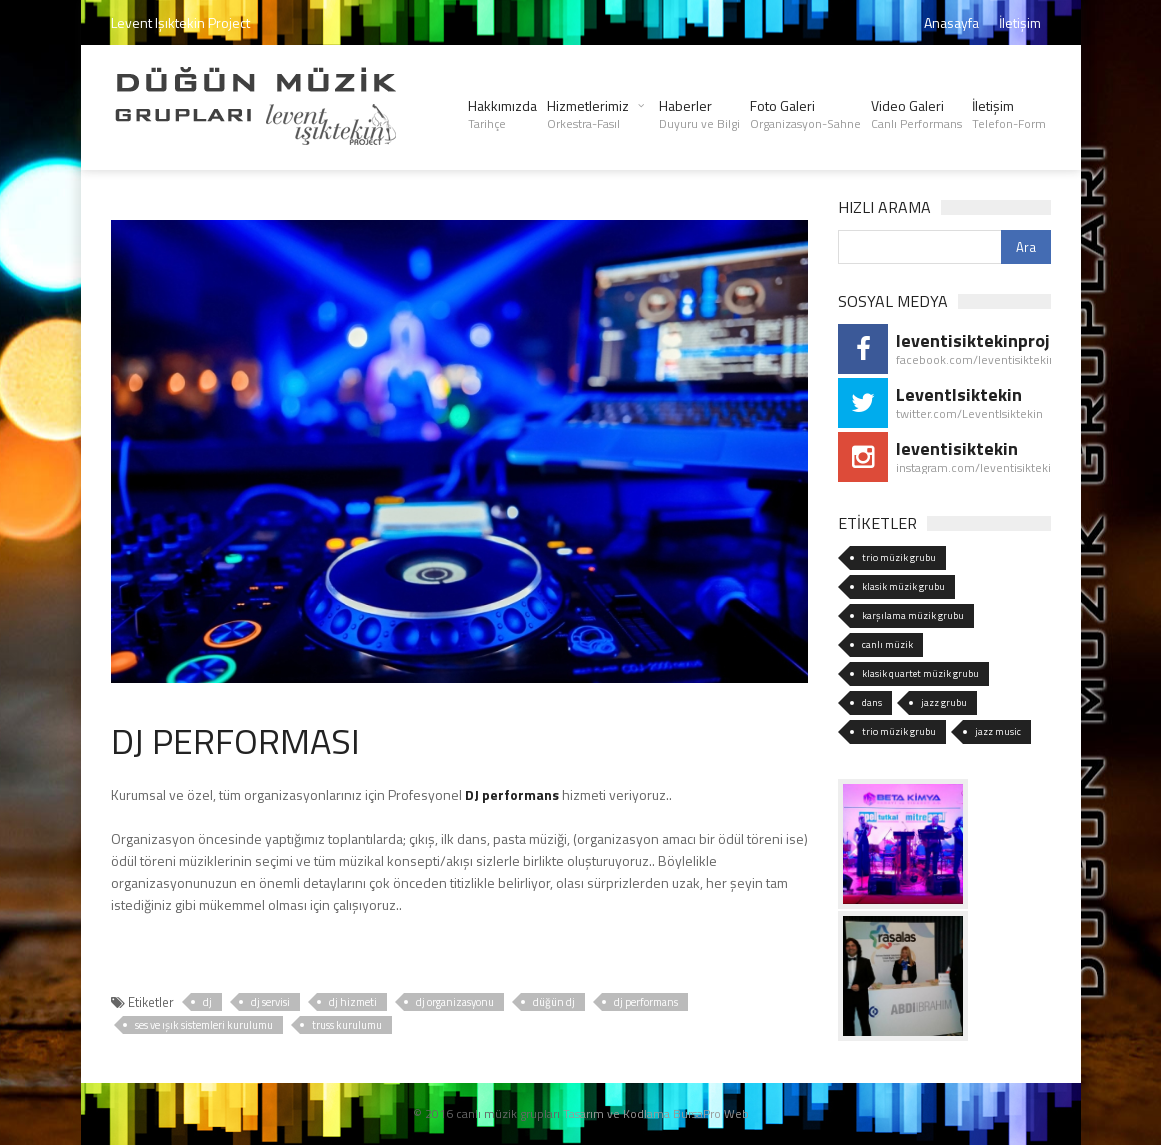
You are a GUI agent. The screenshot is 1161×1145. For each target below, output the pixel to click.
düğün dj (554, 1002)
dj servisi (270, 1002)
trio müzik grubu (899, 557)
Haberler (699, 114)
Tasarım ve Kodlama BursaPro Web (656, 1113)
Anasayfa (951, 22)
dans (872, 702)
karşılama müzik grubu (913, 615)
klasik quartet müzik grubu (920, 673)
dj (207, 1002)
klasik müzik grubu (903, 586)
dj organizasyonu (455, 1002)
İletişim (1020, 22)
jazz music (998, 731)
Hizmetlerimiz (588, 114)
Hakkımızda (502, 114)
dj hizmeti (353, 1002)
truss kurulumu (347, 1025)
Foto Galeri (805, 114)
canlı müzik (887, 644)
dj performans (646, 1002)
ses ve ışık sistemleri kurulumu (204, 1025)
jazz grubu (944, 702)
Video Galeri (916, 114)
